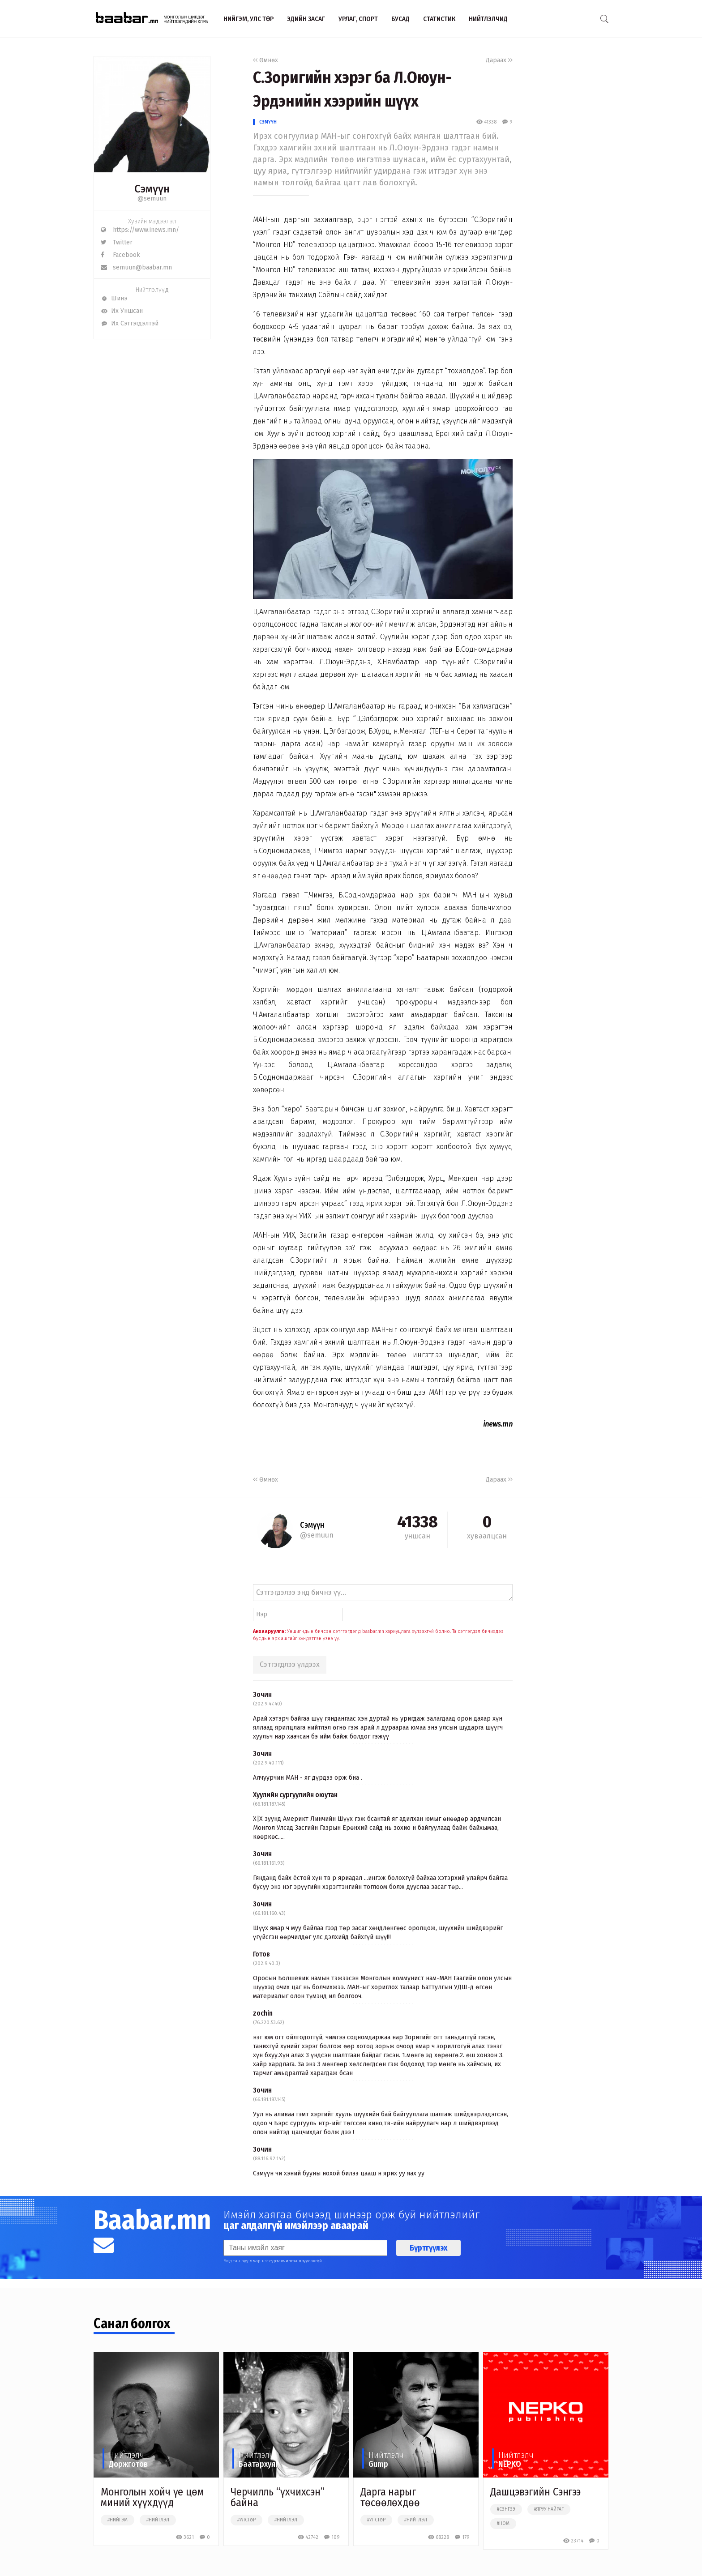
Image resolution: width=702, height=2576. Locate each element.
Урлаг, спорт (358, 19)
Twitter (117, 242)
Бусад (400, 19)
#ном (503, 2523)
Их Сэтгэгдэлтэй (129, 323)
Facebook (120, 255)
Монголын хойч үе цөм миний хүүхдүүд (152, 2497)
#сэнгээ (506, 2509)
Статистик (439, 19)
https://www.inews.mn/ (140, 230)
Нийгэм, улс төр (248, 19)
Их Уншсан (122, 311)
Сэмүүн (268, 122)
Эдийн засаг (306, 19)
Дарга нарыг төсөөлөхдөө (390, 2497)
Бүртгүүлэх (428, 2248)
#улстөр (246, 2520)
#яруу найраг (549, 2509)
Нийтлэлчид (488, 19)
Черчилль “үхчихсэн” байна (278, 2497)
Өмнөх (265, 60)
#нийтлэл (157, 2520)
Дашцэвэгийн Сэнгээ (535, 2492)
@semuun (152, 198)
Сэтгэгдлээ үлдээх (290, 1664)
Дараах (499, 60)
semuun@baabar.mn (136, 267)
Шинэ (114, 298)
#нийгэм (117, 2520)
